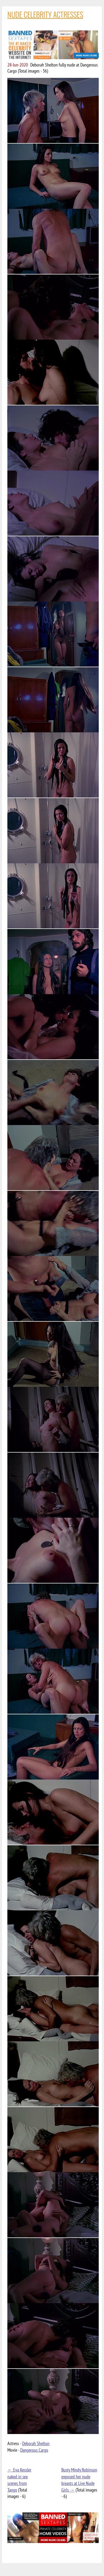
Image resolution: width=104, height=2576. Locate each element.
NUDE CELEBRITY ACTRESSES (45, 14)
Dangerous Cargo (34, 2450)
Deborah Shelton (35, 2443)
